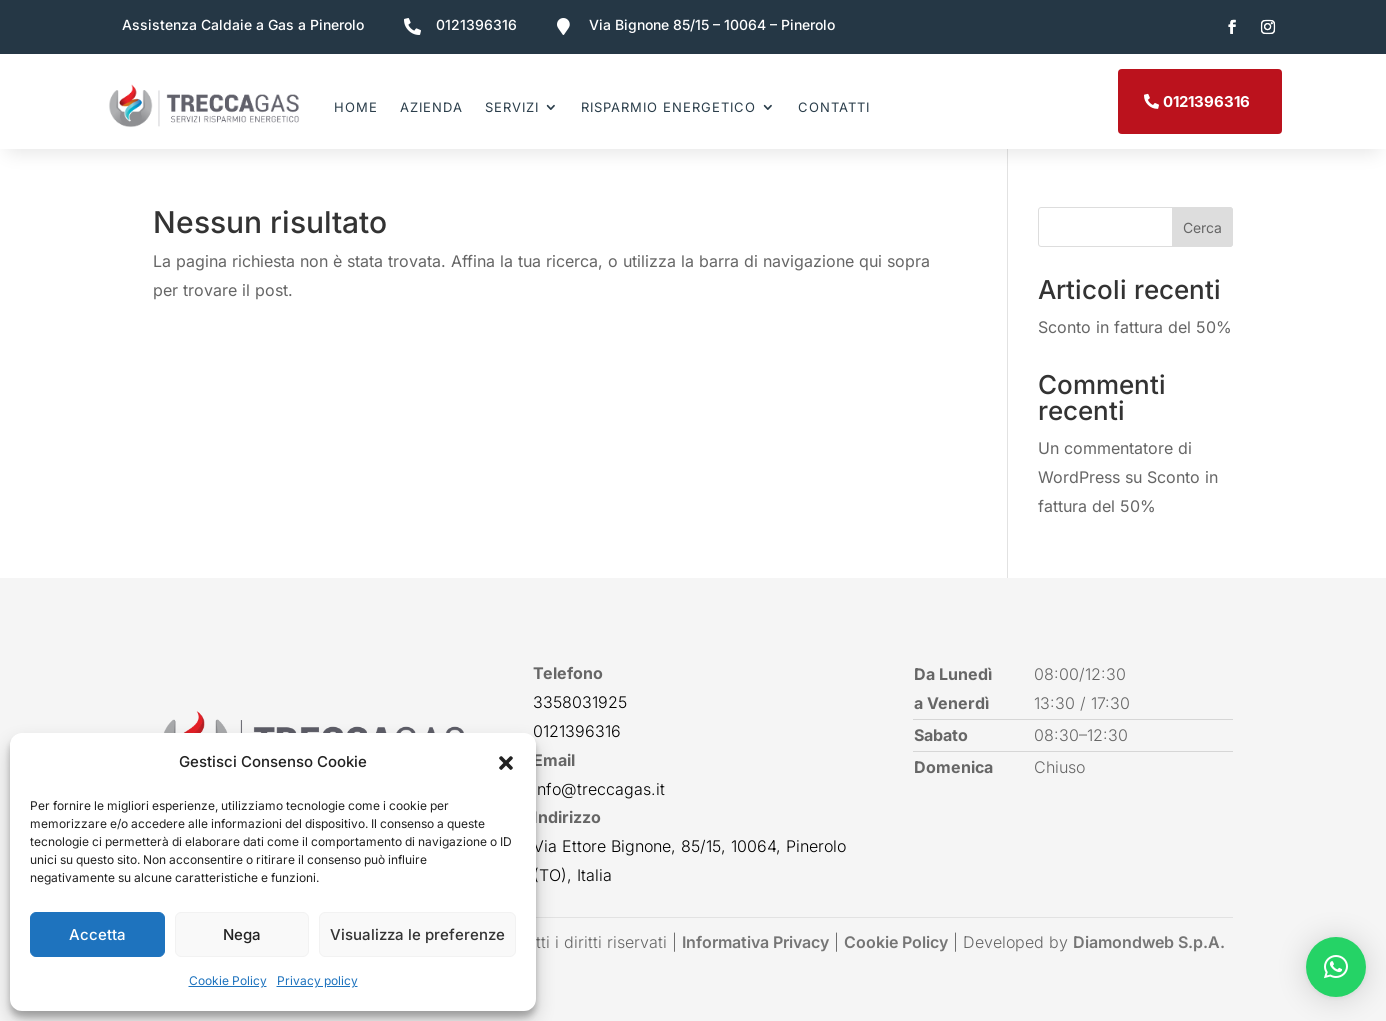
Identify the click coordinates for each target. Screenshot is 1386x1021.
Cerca (1202, 227)
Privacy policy (317, 980)
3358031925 (580, 702)
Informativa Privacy (755, 942)
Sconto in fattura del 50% (1135, 327)
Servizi (512, 107)
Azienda (431, 107)
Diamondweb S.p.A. (1149, 942)
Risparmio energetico (668, 107)
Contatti (834, 107)
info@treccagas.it (599, 789)
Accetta (97, 934)
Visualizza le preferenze (417, 934)
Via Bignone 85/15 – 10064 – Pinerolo (712, 24)
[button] (506, 763)
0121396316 (476, 24)
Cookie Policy (228, 980)
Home (356, 107)
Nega (242, 934)
